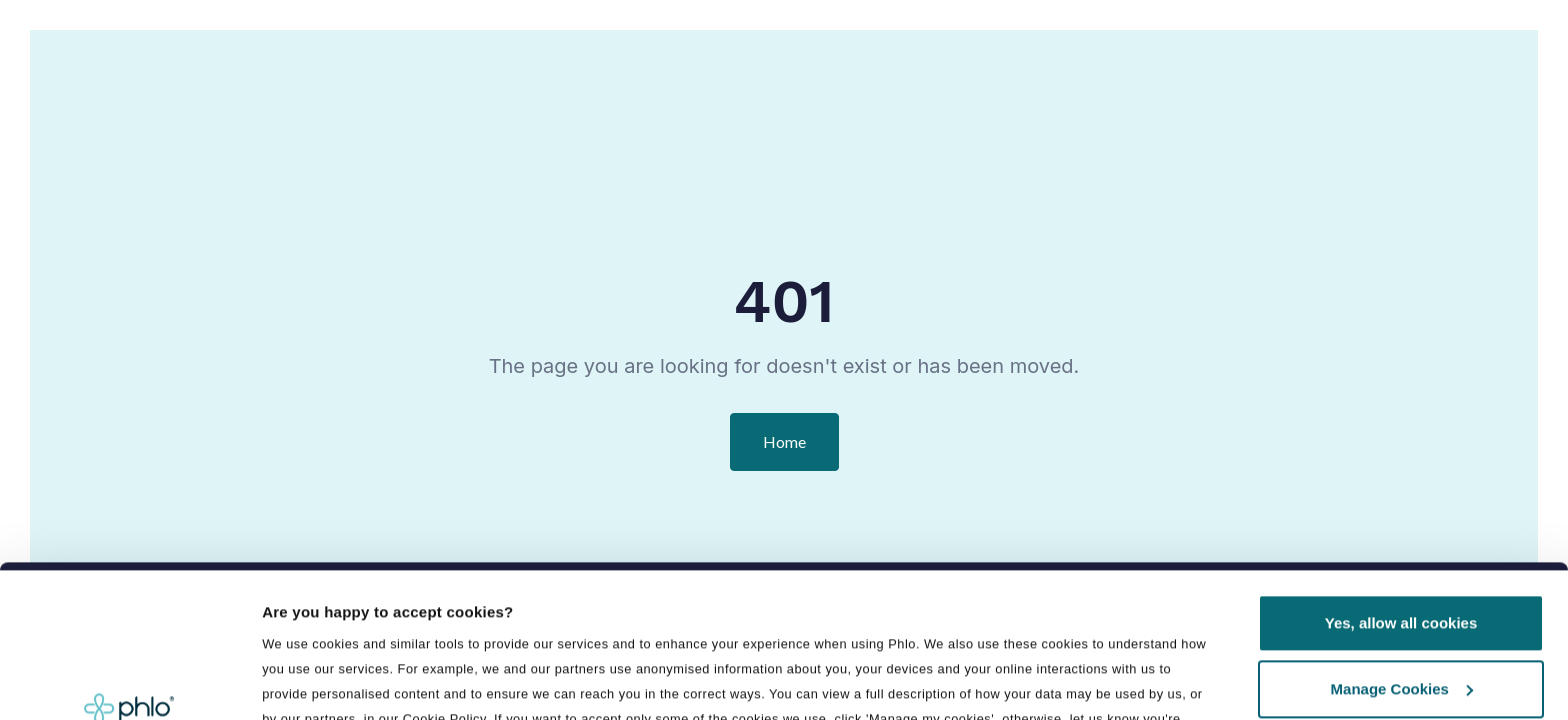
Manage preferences (339, 625)
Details (287, 680)
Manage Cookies (1402, 545)
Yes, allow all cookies (1401, 480)
